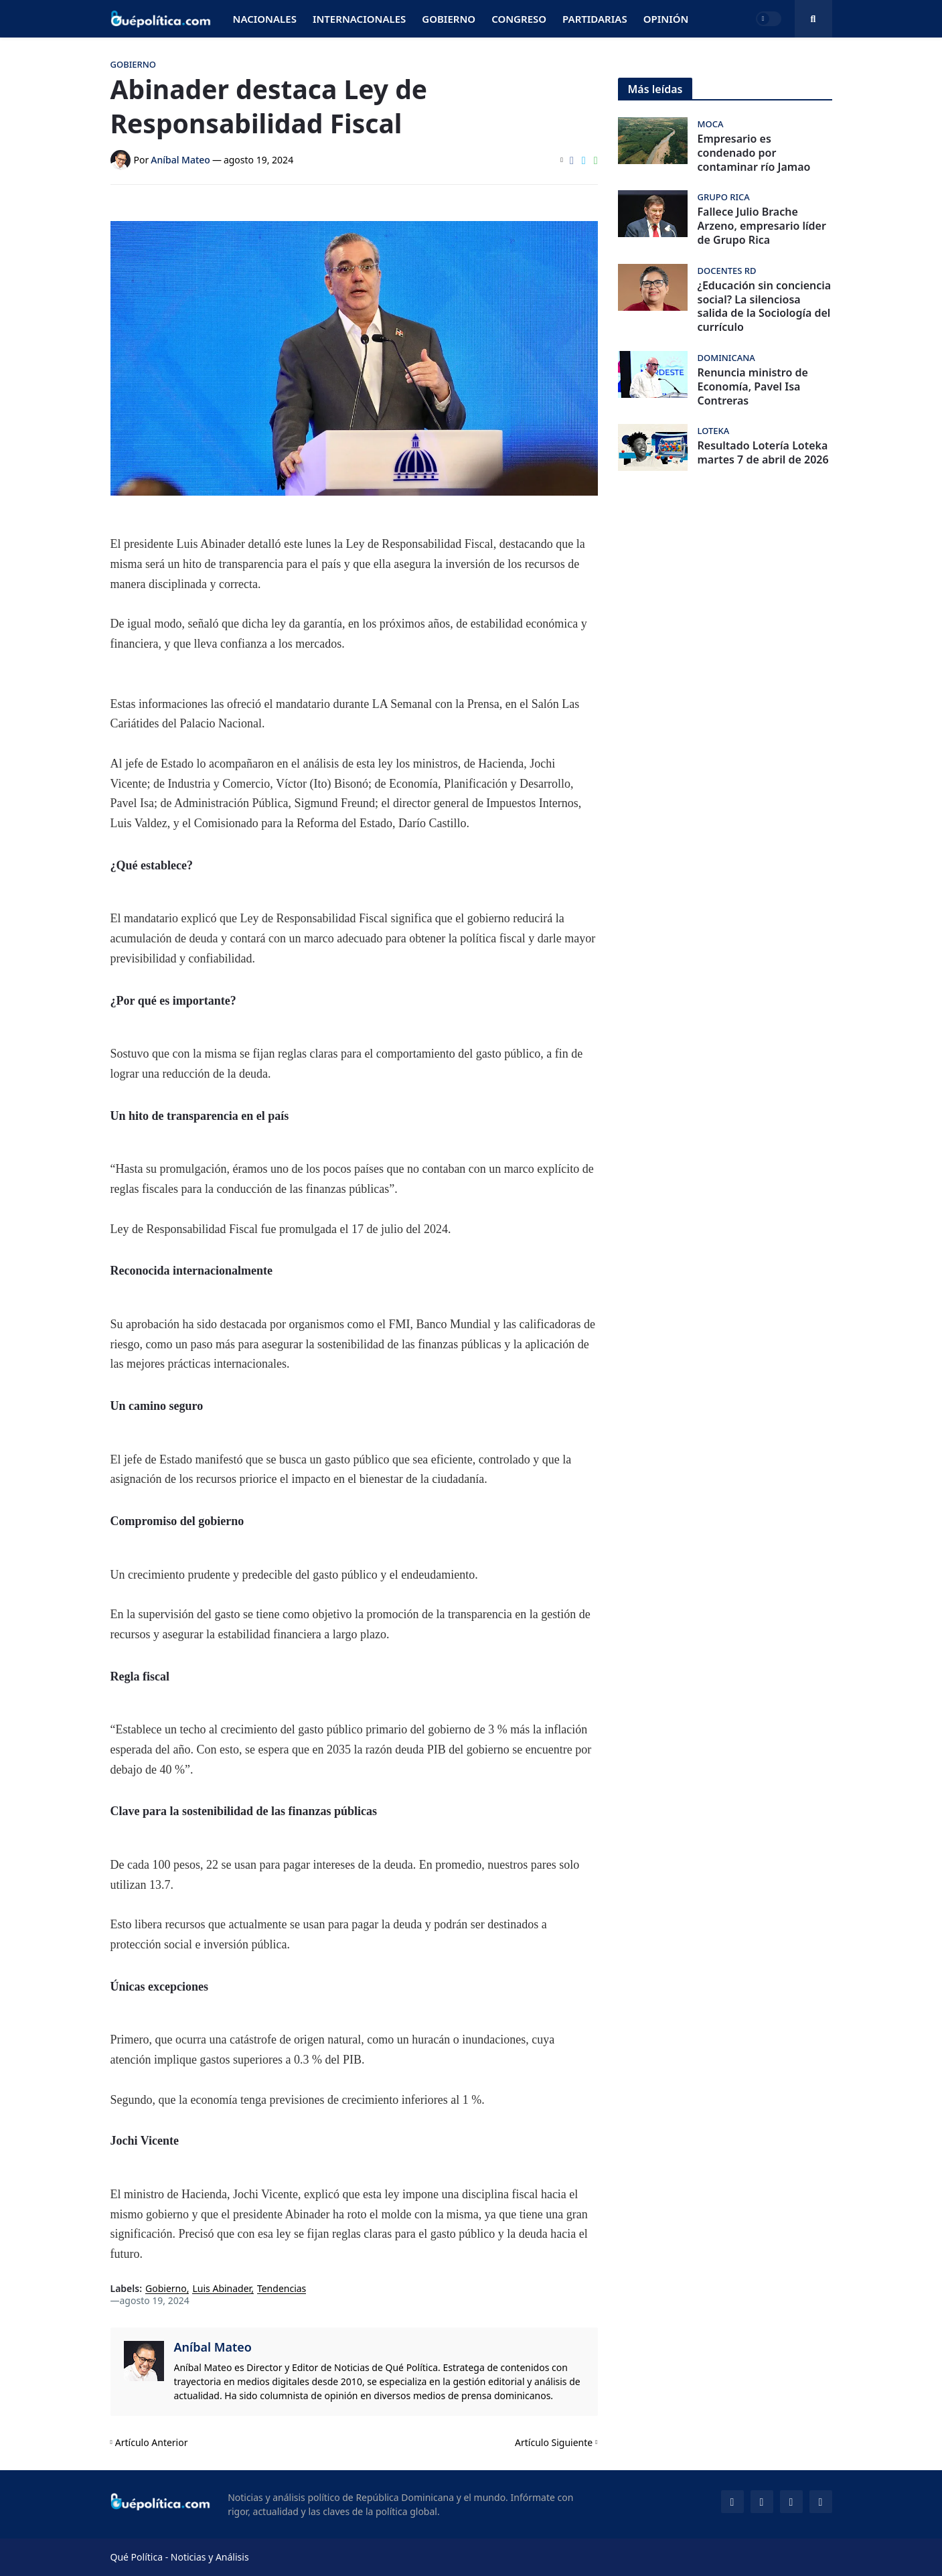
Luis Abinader (221, 2289)
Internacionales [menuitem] (359, 18)
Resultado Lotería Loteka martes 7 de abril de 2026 (763, 453)
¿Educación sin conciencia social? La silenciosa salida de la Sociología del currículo (765, 306)
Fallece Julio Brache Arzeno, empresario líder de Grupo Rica (762, 225)
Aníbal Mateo (213, 2347)
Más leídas (655, 89)
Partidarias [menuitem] (594, 18)
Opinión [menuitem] (666, 18)
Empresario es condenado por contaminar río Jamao (754, 152)
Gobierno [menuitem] (448, 18)
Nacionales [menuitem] (265, 18)
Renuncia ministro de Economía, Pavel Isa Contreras (753, 386)
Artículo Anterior (151, 2442)
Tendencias (281, 2289)
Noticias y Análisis (210, 2557)
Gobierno (166, 2289)
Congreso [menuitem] (518, 18)
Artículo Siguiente (554, 2442)
